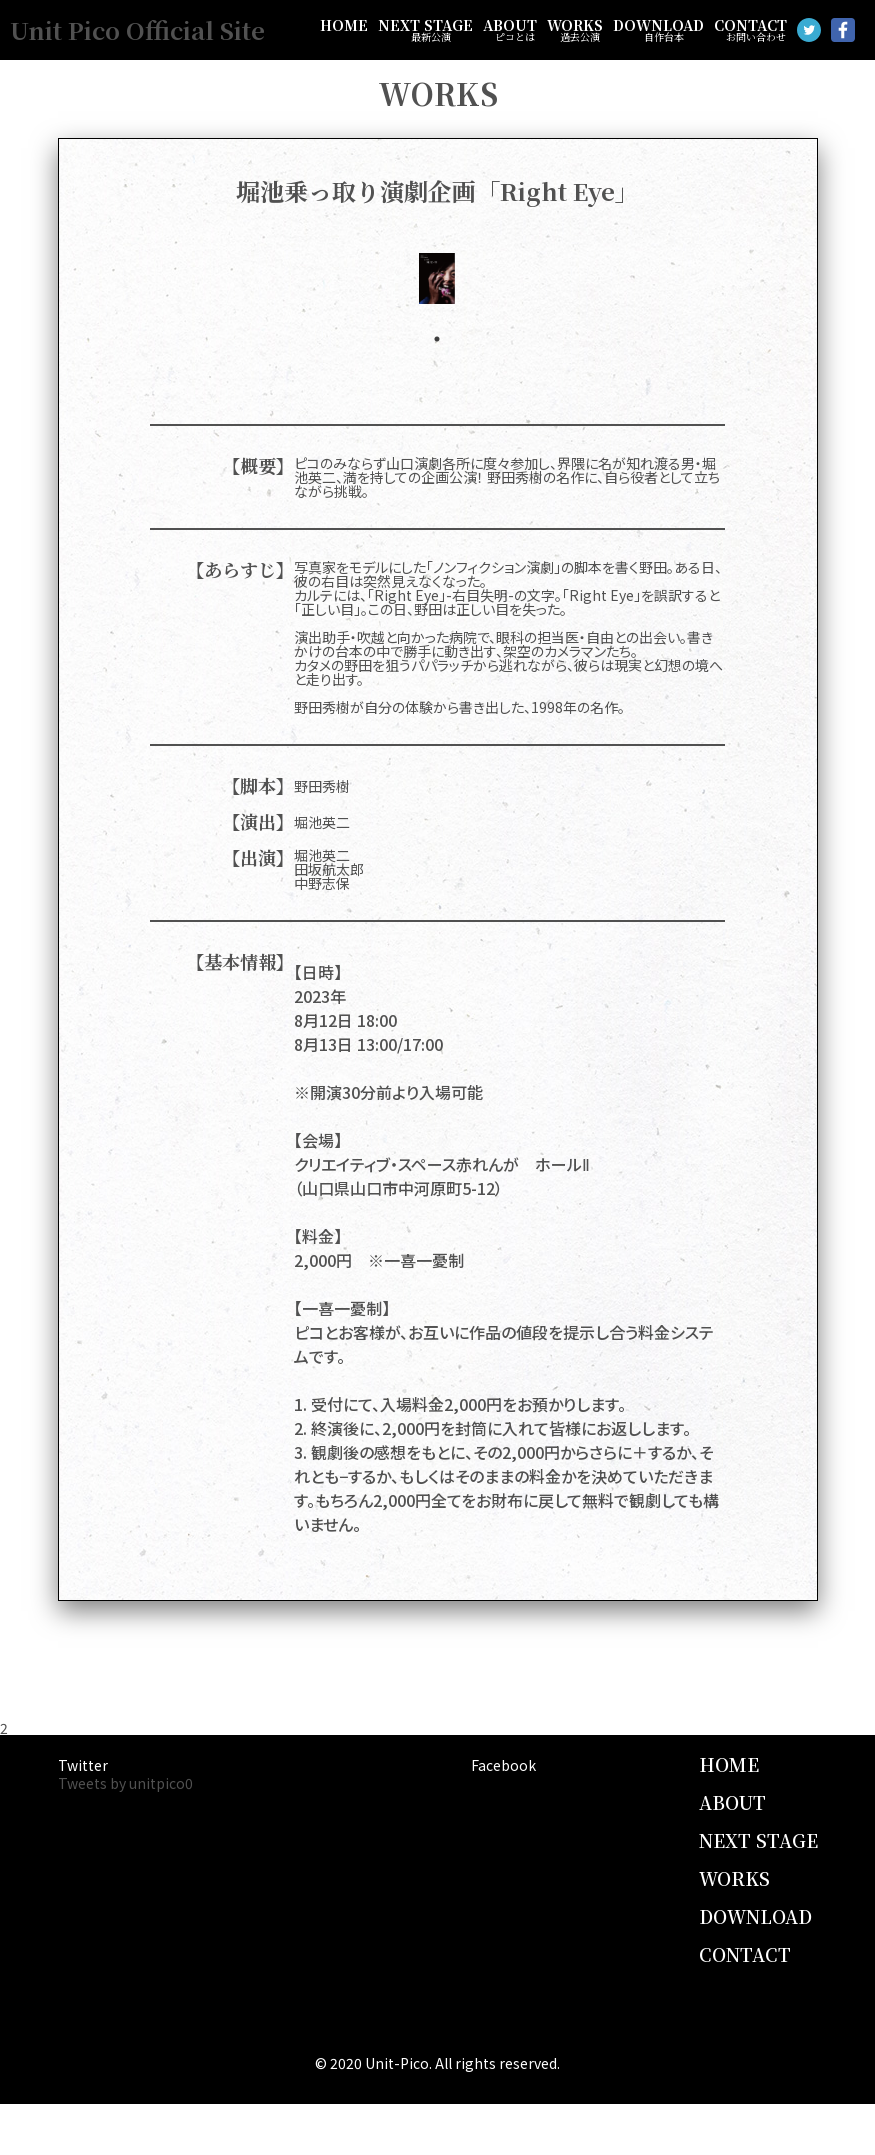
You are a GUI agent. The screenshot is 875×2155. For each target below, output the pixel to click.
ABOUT (510, 30)
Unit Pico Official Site (137, 29)
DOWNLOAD (658, 30)
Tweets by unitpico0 (125, 1783)
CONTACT (750, 30)
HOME (344, 25)
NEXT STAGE (425, 30)
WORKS (575, 30)
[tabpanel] (437, 278)
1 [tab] (437, 339)
